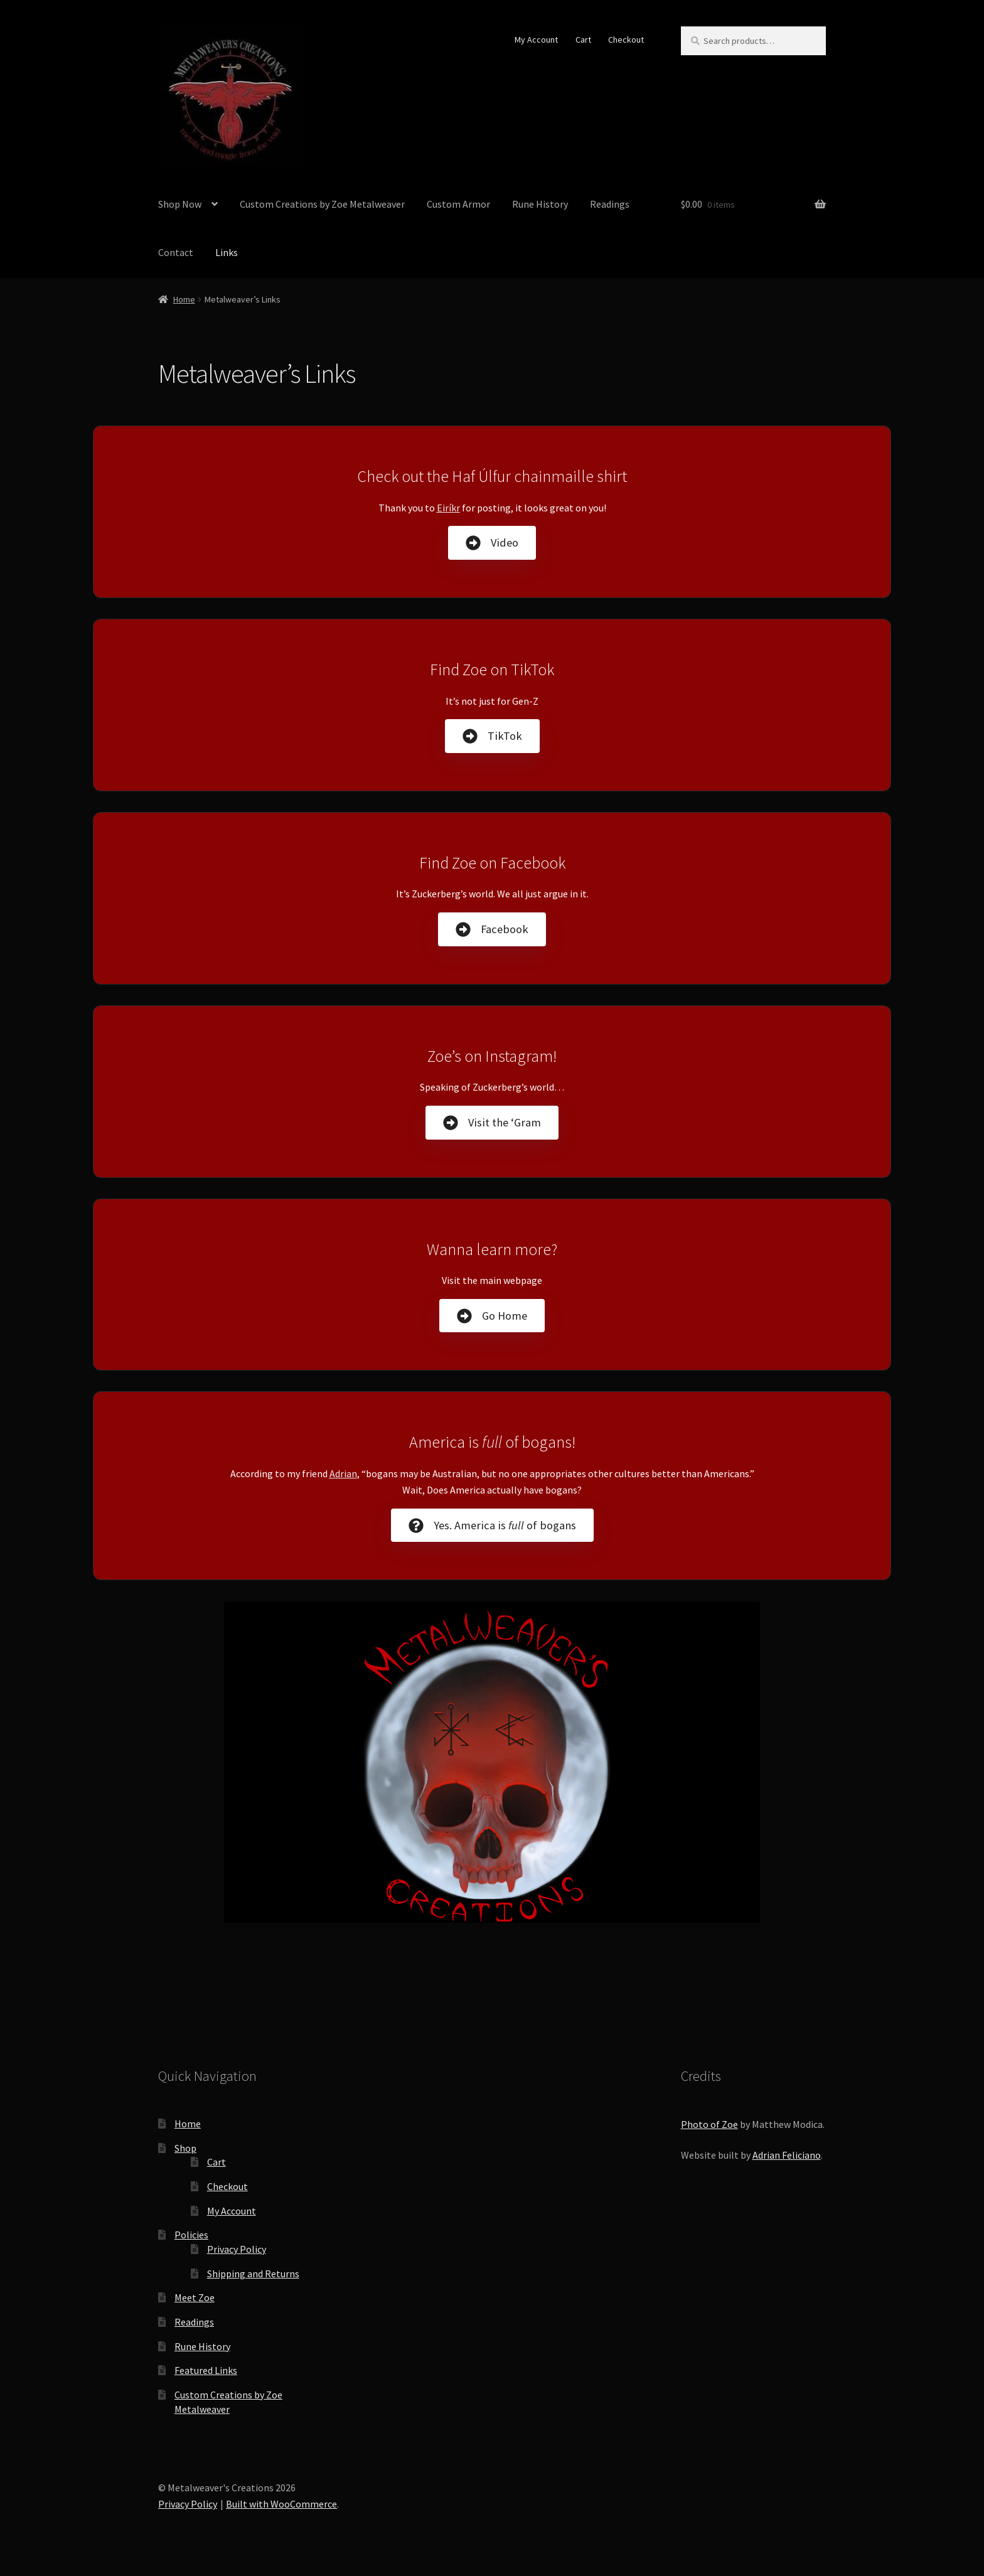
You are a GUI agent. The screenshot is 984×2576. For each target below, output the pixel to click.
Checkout (626, 39)
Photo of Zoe (709, 2124)
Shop (185, 2148)
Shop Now (179, 204)
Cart (583, 39)
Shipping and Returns (253, 2273)
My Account (536, 39)
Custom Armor (458, 204)
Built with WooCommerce (281, 2504)
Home (184, 299)
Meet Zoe (194, 2297)
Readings (609, 204)
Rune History (540, 204)
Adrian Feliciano (786, 2155)
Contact (175, 252)
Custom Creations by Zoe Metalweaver (322, 204)
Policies (191, 2234)
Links (226, 252)
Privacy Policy (236, 2249)
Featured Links (205, 2370)
